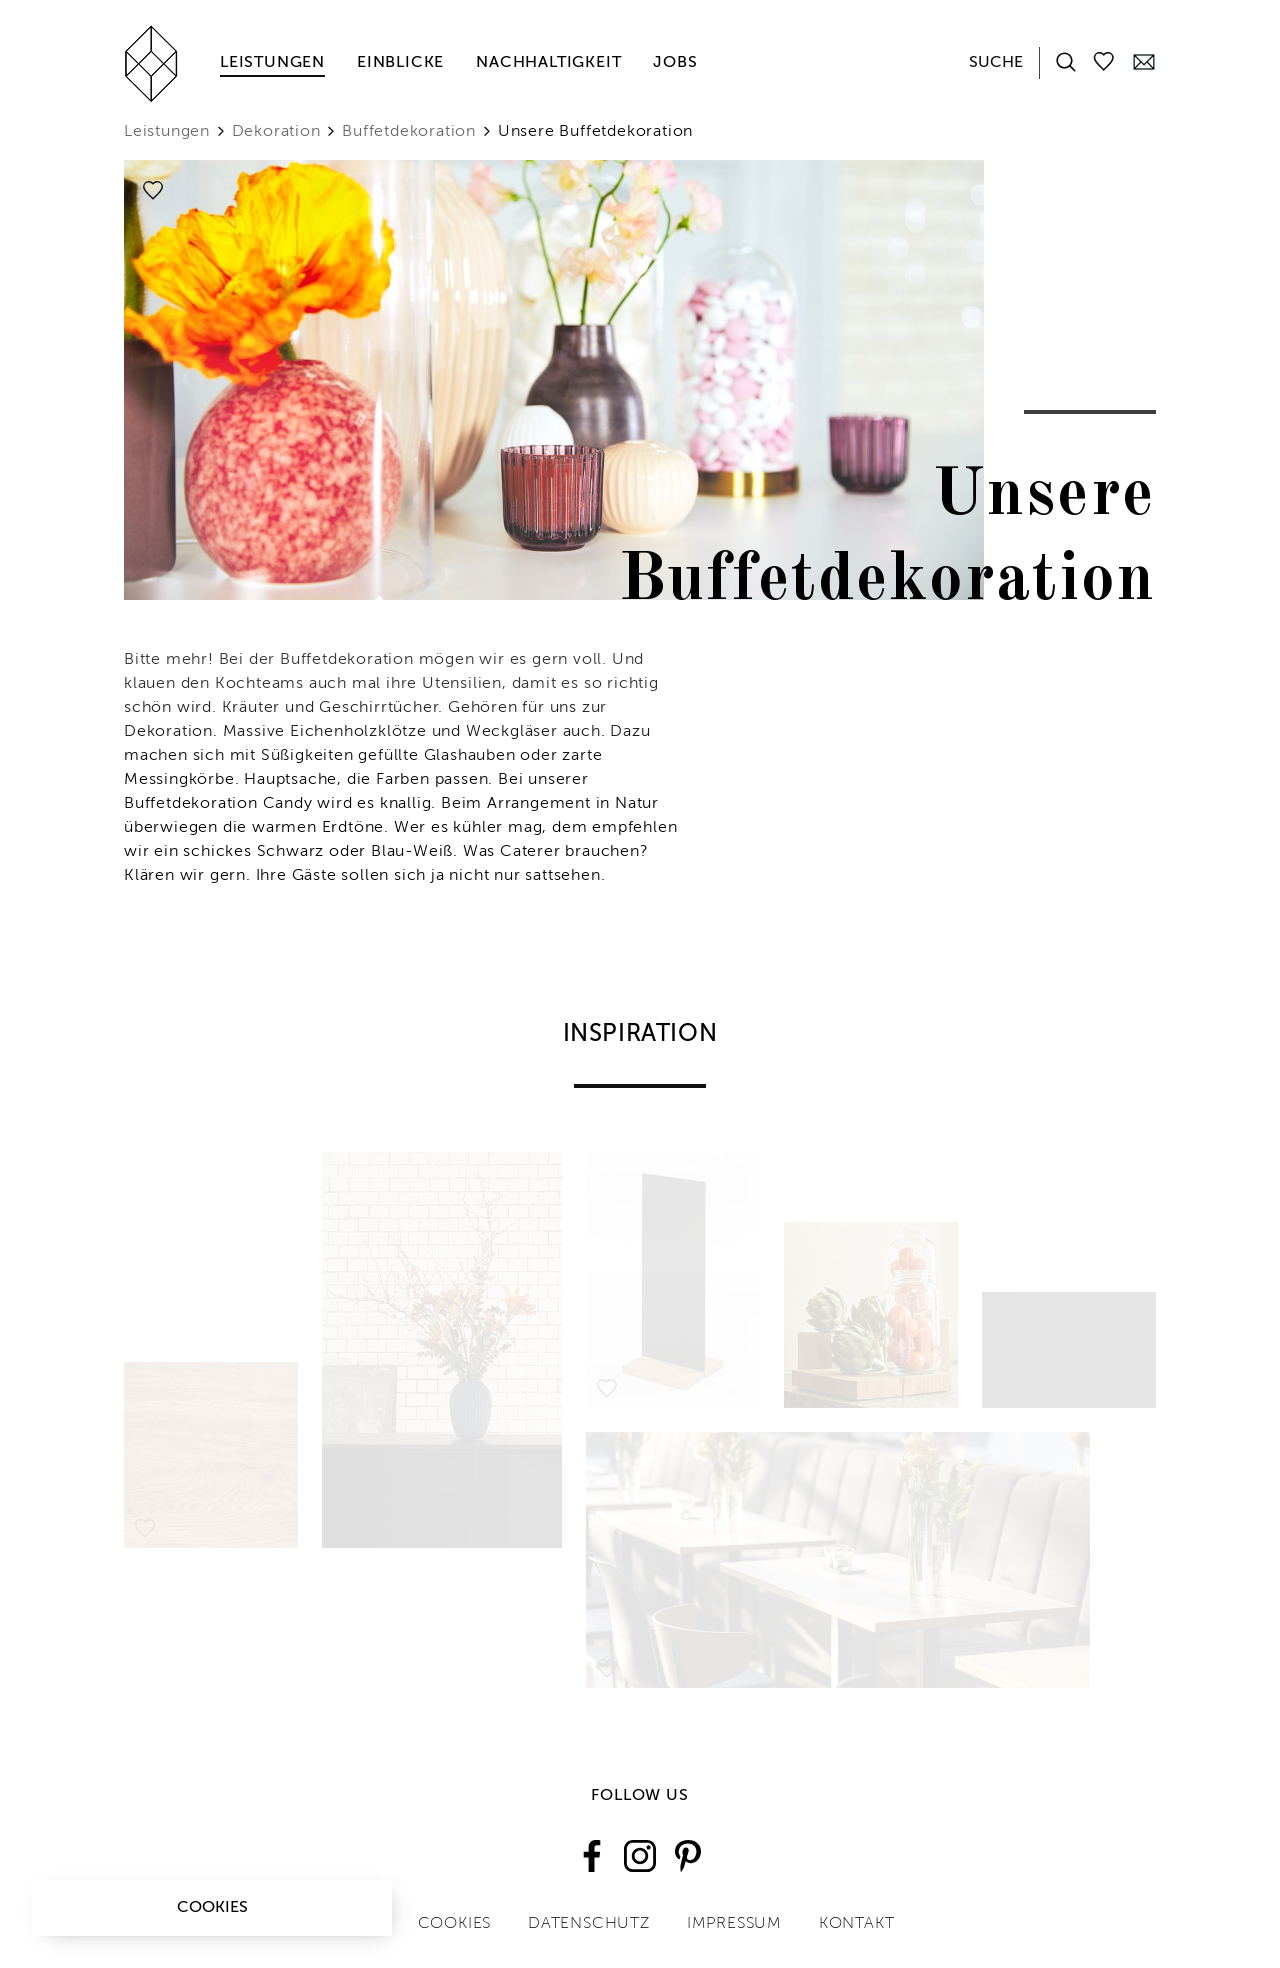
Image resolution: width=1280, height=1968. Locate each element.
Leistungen (272, 63)
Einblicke (400, 63)
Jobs (675, 63)
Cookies (212, 1908)
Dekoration (276, 132)
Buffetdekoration (409, 132)
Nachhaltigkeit (548, 63)
